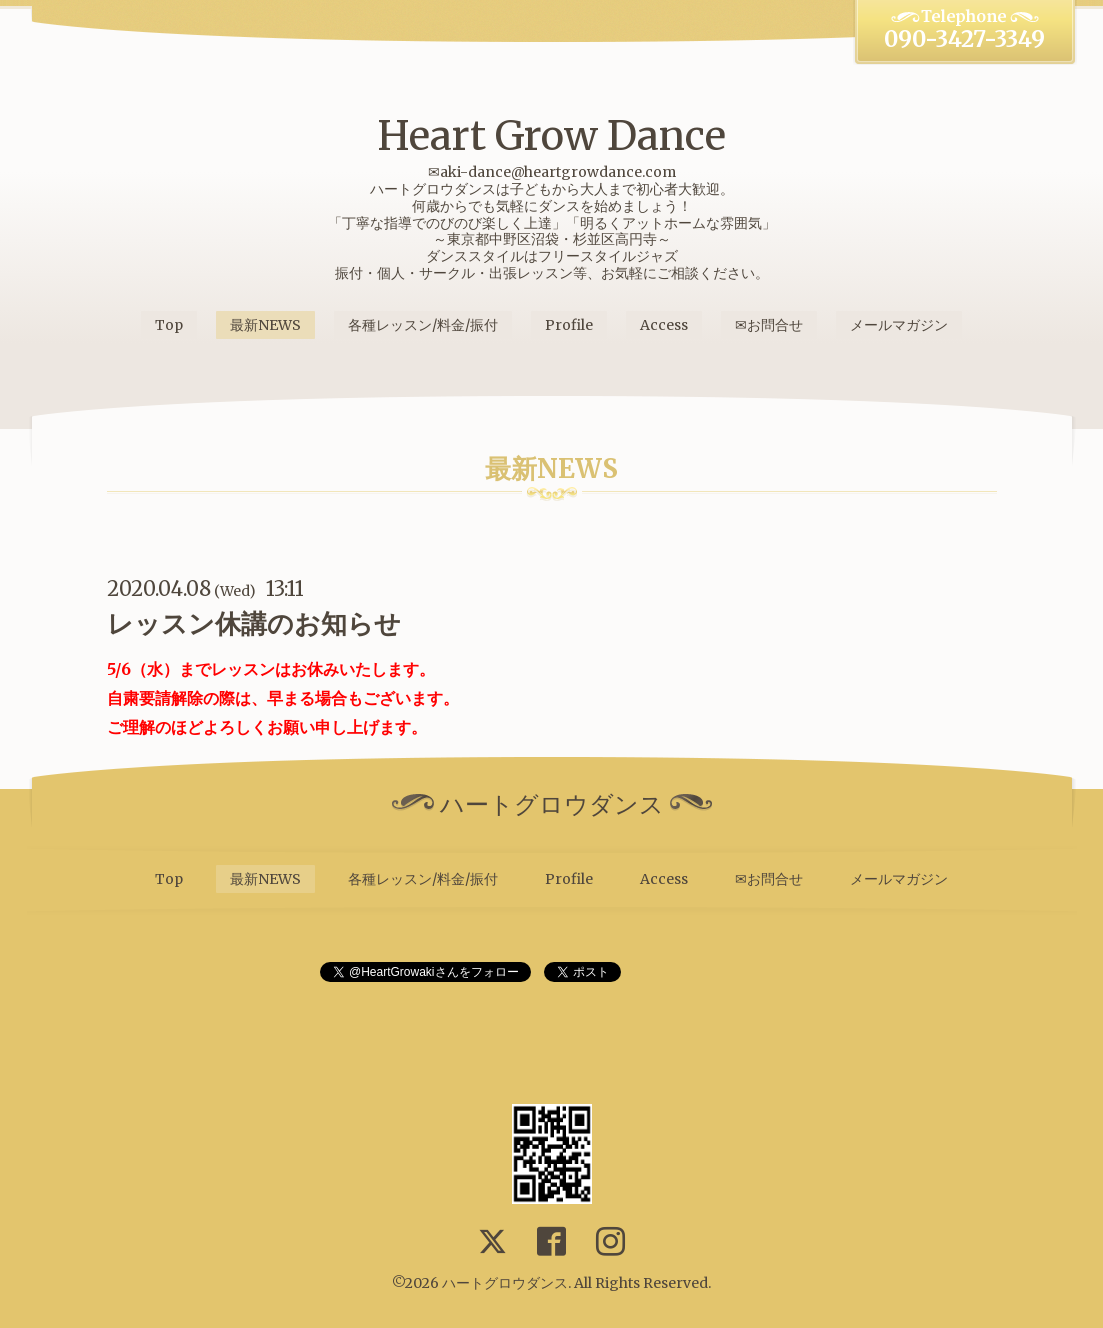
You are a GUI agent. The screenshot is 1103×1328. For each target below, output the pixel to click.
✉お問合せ (769, 325)
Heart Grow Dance (551, 136)
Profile (569, 325)
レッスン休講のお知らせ (254, 623)
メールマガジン (899, 325)
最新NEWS (265, 325)
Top (169, 325)
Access (664, 325)
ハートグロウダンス (505, 1283)
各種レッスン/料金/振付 (423, 325)
